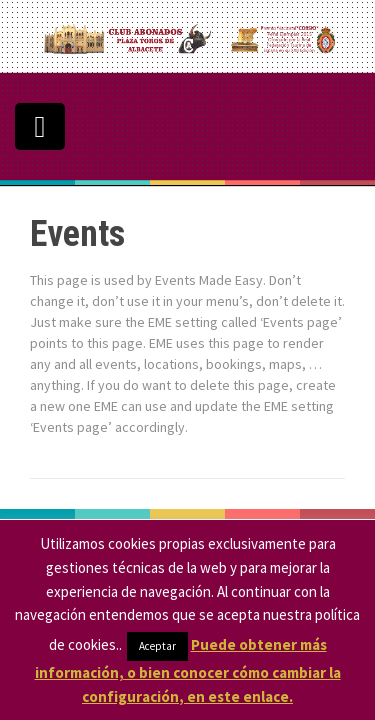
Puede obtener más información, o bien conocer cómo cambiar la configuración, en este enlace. (188, 670)
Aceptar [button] (157, 646)
